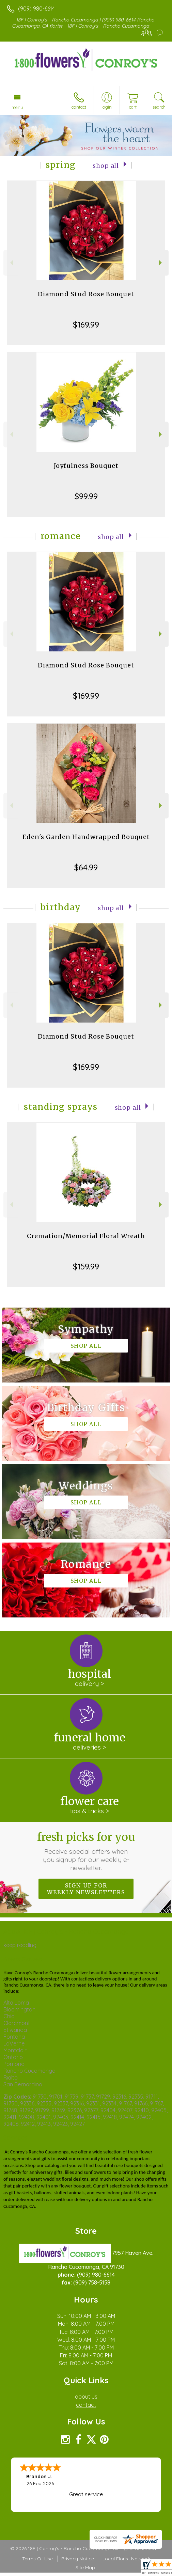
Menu (17, 107)
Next (161, 262)
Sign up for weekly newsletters (86, 1889)
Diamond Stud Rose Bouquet (86, 294)
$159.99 (86, 1266)
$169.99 (86, 324)
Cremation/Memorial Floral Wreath (86, 1236)
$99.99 (86, 496)
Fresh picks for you (86, 1851)
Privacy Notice (77, 2559)
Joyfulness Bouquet (86, 466)
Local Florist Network (126, 2559)
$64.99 (86, 867)
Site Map (85, 2567)
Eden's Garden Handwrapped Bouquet (86, 837)
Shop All (106, 166)
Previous (10, 262)
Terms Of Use (37, 2559)
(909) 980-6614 (36, 8)
